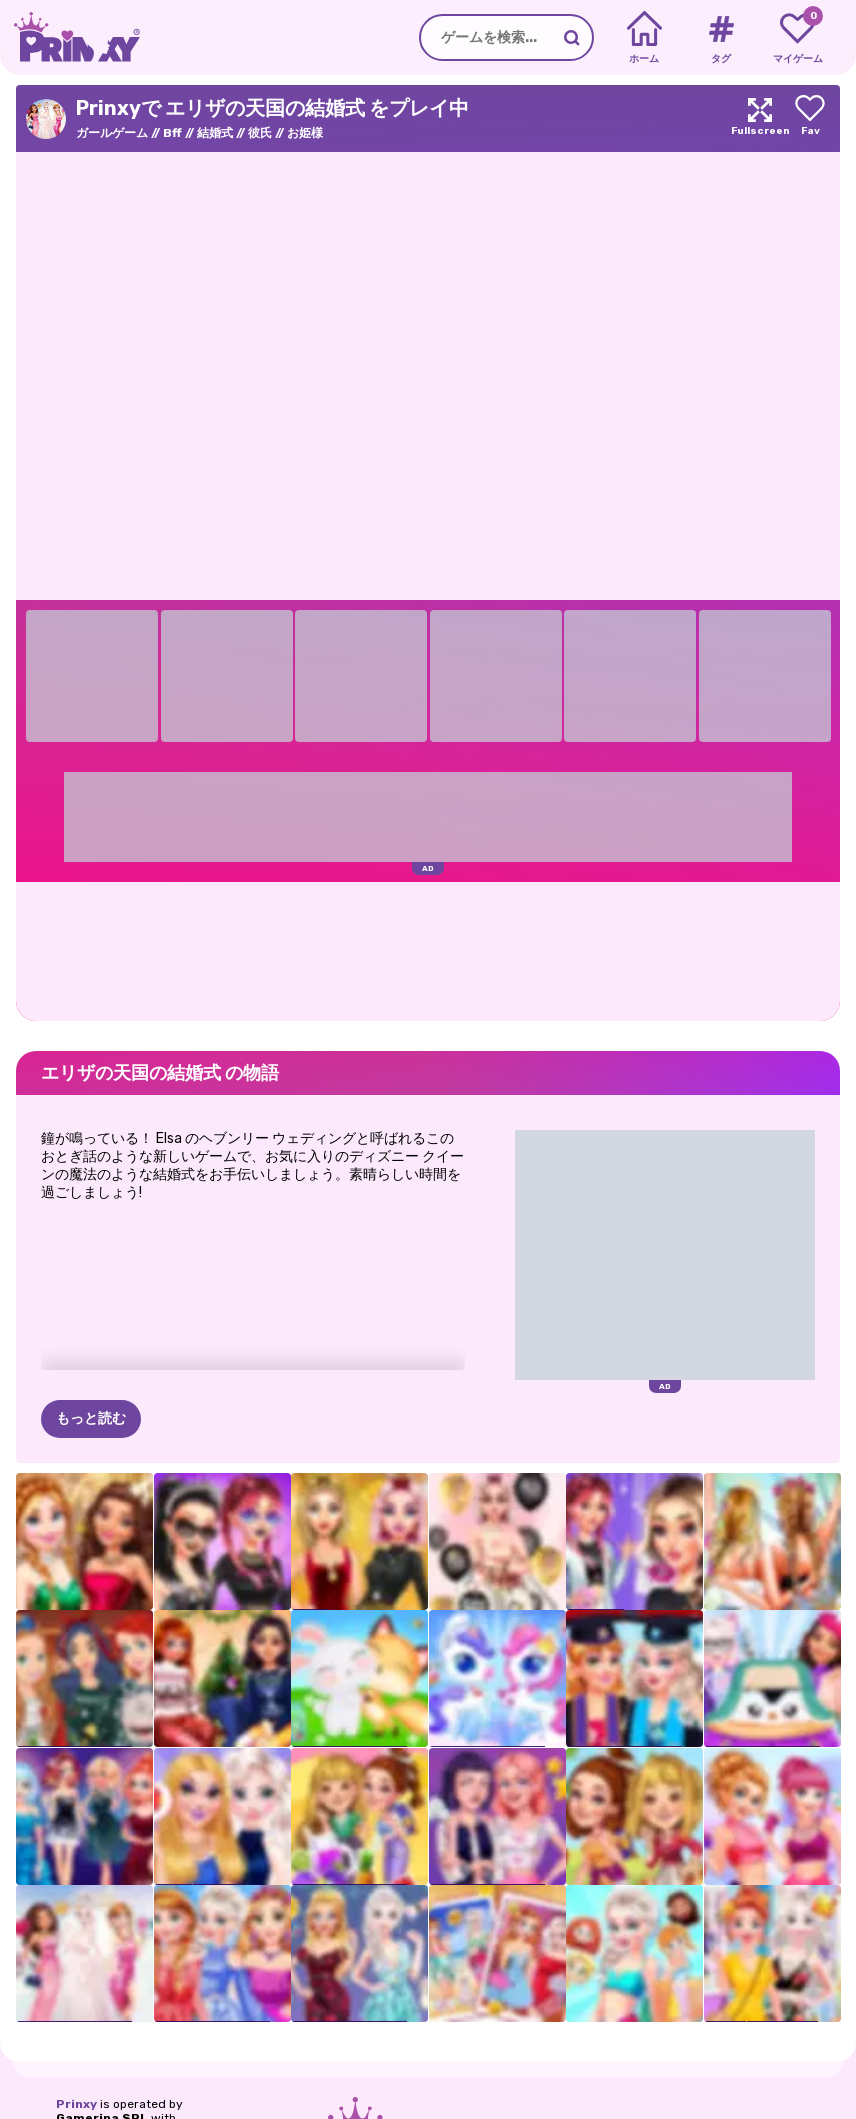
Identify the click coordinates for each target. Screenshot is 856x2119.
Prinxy (76, 2104)
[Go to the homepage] (70, 37)
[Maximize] (760, 118)
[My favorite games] (797, 38)
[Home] (644, 38)
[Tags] (720, 38)
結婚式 (215, 133)
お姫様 (305, 133)
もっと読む (91, 1418)
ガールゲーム (112, 133)
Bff (172, 133)
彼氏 (260, 133)
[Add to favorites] (810, 118)
